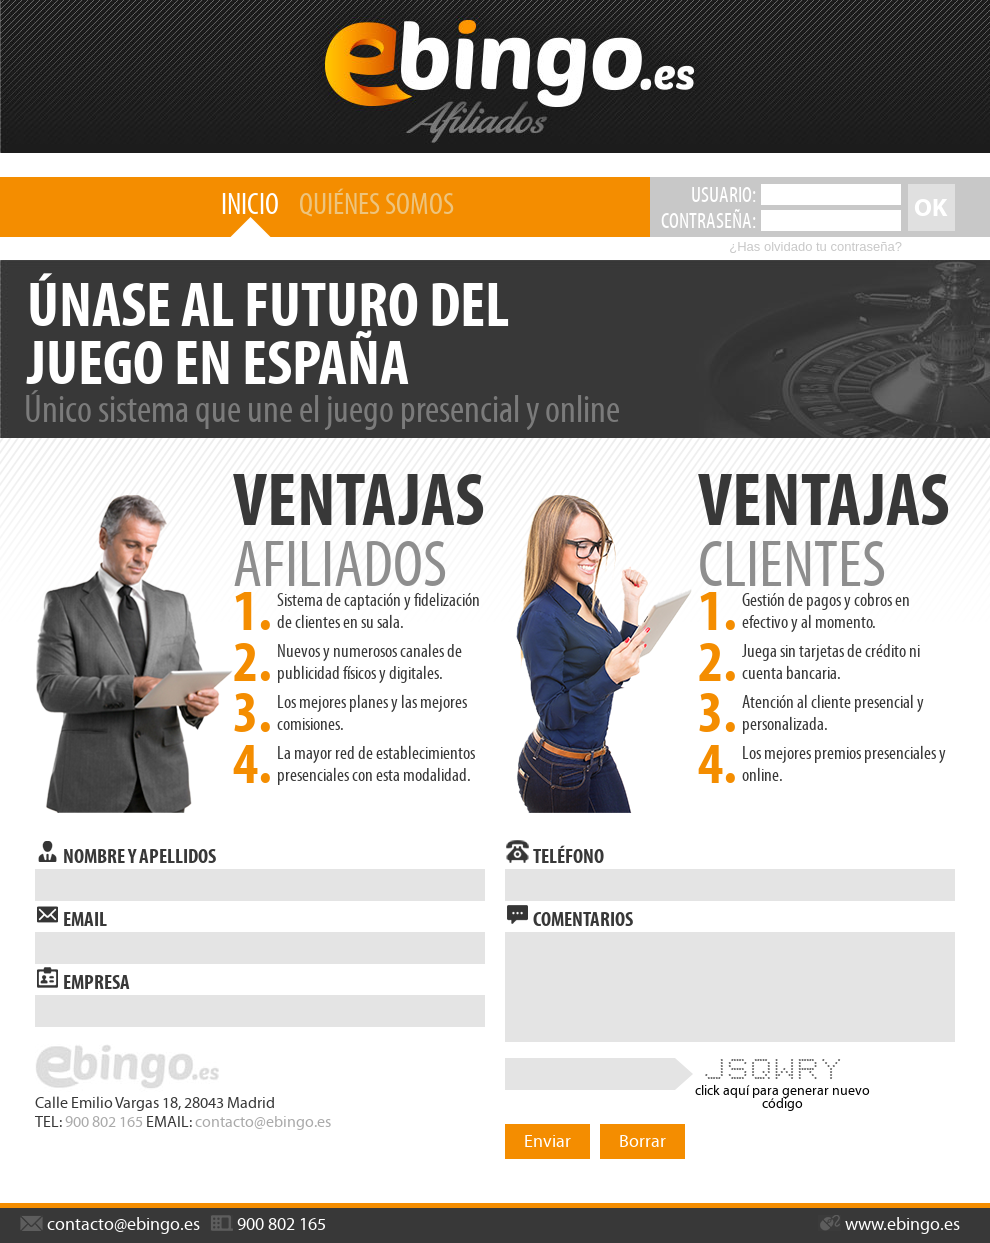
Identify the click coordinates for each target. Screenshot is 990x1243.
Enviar (547, 1141)
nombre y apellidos (125, 852)
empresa (82, 978)
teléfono (554, 852)
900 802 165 (104, 1121)
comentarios (569, 915)
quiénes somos (376, 203)
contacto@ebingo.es (263, 1121)
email (71, 915)
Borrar (642, 1141)
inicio (250, 203)
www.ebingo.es (889, 1224)
